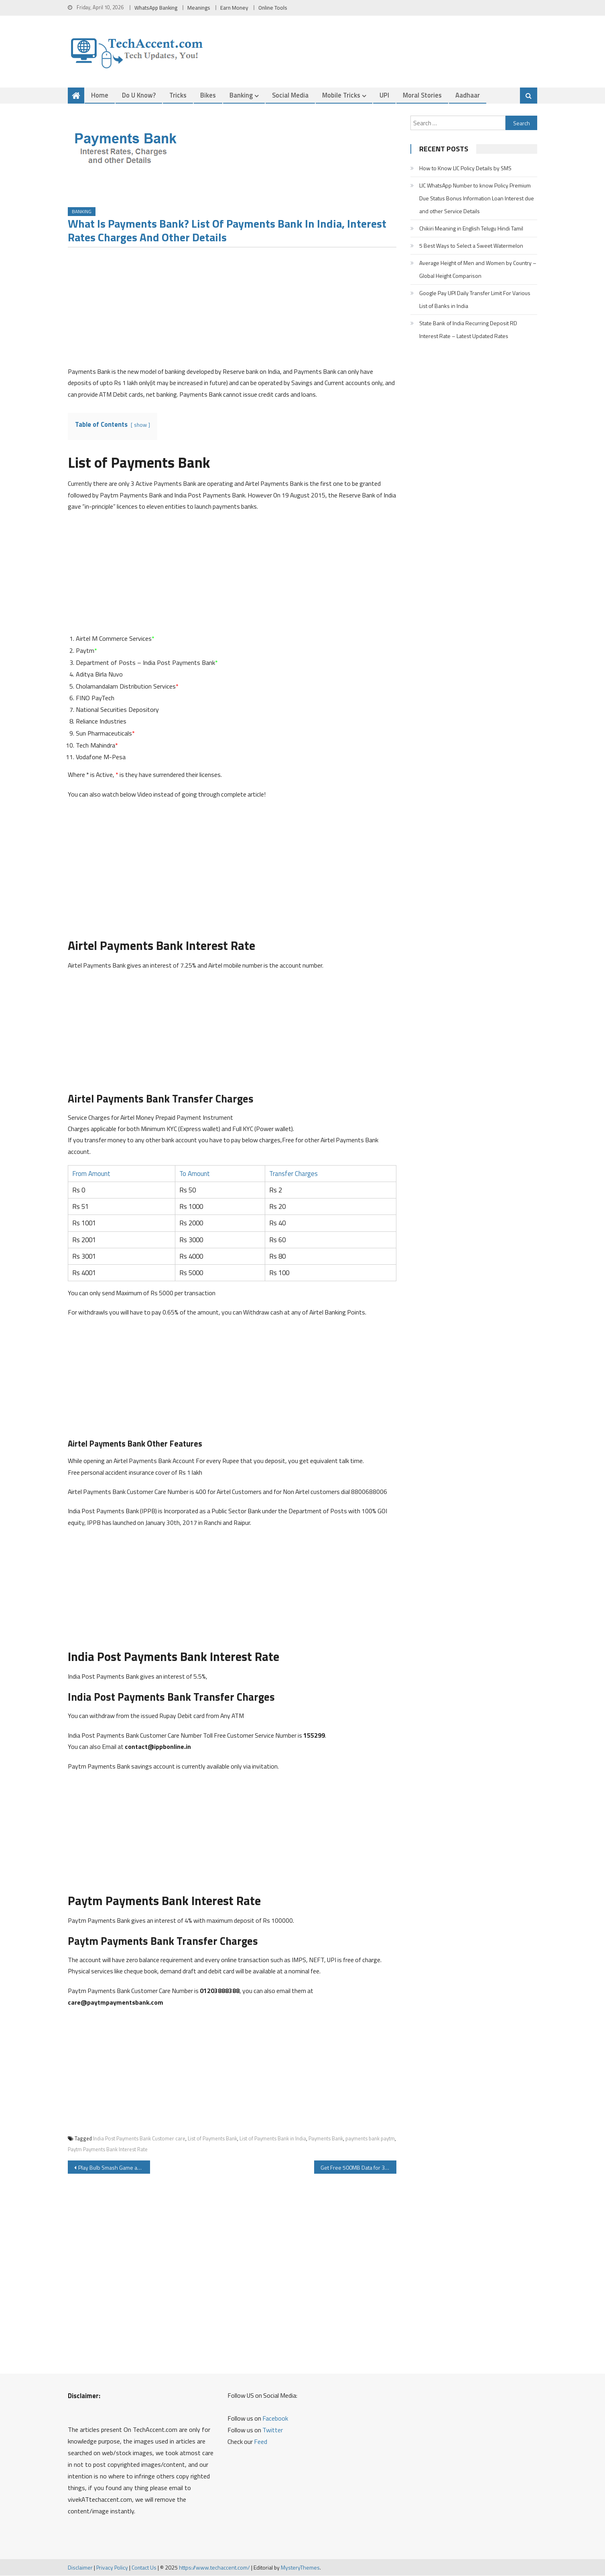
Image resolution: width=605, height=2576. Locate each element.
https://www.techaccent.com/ (214, 2567)
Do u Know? (139, 95)
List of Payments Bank (212, 2138)
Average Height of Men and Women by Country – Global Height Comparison (477, 269)
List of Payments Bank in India (273, 2138)
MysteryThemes (300, 2567)
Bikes (208, 95)
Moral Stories (422, 95)
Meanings (198, 8)
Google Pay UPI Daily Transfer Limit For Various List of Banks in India (474, 299)
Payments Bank (326, 2138)
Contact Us (144, 2567)
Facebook (275, 2418)
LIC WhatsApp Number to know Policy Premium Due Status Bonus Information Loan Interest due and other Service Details (476, 198)
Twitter (272, 2430)
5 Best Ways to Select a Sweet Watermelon (471, 245)
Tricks (178, 95)
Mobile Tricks (341, 95)
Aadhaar (467, 95)
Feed (260, 2442)
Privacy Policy (112, 2567)
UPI (384, 95)
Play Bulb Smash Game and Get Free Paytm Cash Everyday (114, 2168)
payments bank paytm (370, 2138)
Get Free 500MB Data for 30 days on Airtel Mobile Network (358, 2168)
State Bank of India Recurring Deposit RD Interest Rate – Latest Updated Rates (468, 329)
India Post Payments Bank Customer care (139, 2138)
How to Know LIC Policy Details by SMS (465, 168)
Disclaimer (80, 2567)
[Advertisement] (232, 310)
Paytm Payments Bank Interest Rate (108, 2150)
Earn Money (234, 8)
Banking (241, 95)
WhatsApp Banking (155, 8)
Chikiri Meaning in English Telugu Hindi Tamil (471, 228)
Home (99, 95)
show (140, 425)
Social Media (290, 95)
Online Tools (272, 8)
